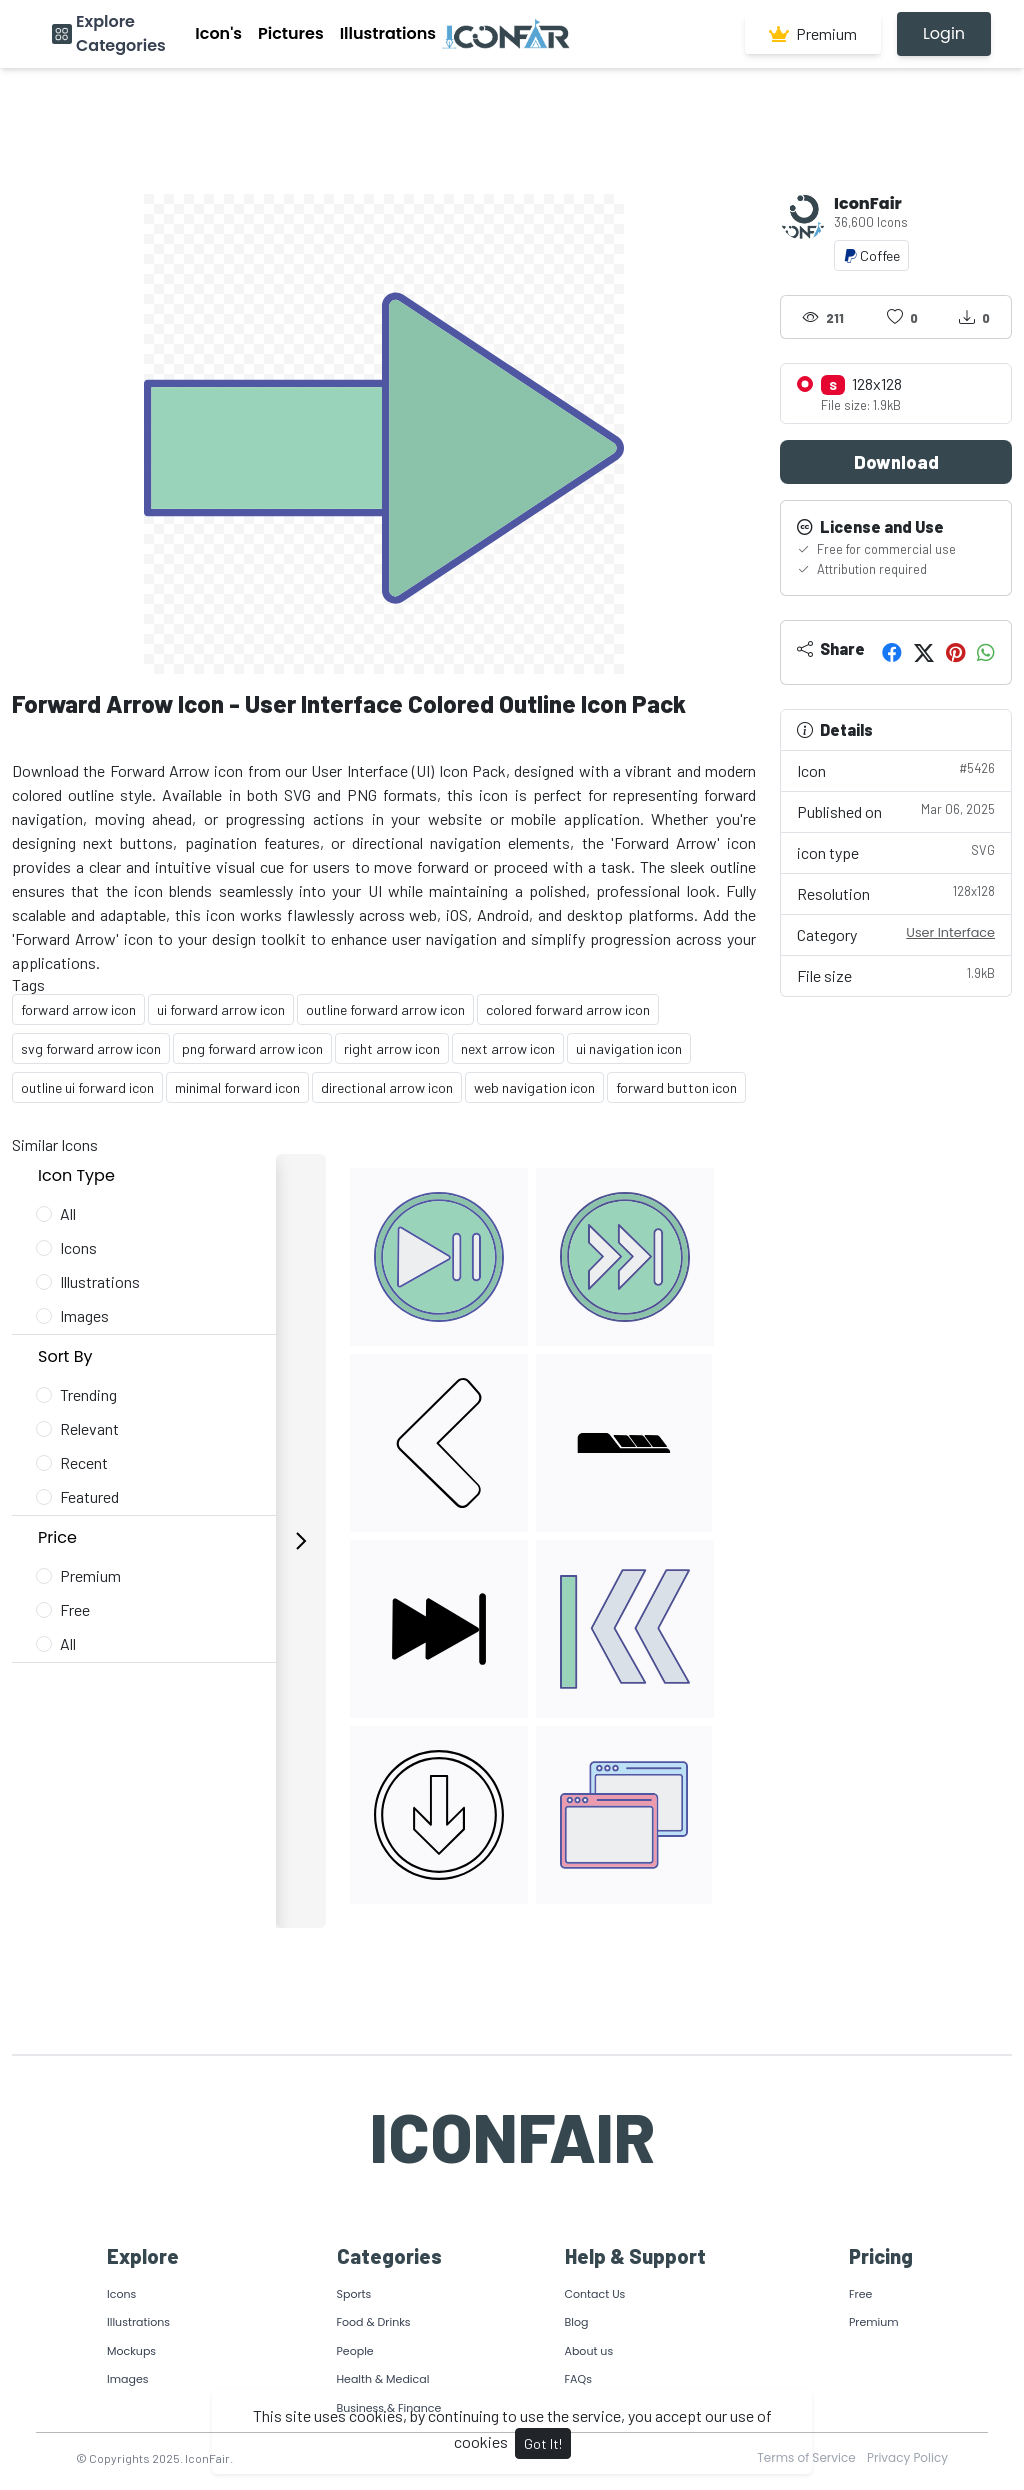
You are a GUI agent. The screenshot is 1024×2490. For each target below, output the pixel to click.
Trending (88, 1394)
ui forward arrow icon (221, 1009)
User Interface (950, 932)
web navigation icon (534, 1087)
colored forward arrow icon (568, 1009)
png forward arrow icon (252, 1048)
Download (896, 462)
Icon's (218, 33)
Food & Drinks (374, 2322)
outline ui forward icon (87, 1087)
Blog (577, 2322)
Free (75, 1609)
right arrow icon (392, 1048)
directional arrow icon (387, 1087)
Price (57, 1537)
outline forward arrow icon (385, 1009)
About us (589, 2351)
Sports (354, 2294)
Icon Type (76, 1175)
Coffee (871, 255)
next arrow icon (508, 1048)
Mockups (131, 2351)
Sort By (65, 1356)
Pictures (291, 33)
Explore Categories (121, 33)
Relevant (89, 1428)
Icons (78, 1247)
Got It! (543, 2443)
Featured (89, 1496)
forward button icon (676, 1087)
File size (896, 974)
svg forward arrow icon (91, 1048)
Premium (813, 33)
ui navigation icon (629, 1048)
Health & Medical (383, 2379)
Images (84, 1315)
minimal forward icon (237, 1087)
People (355, 2351)
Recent (84, 1462)
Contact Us (595, 2294)
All (68, 1213)
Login (944, 33)
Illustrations (388, 33)
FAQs (578, 2379)
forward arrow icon (78, 1009)
